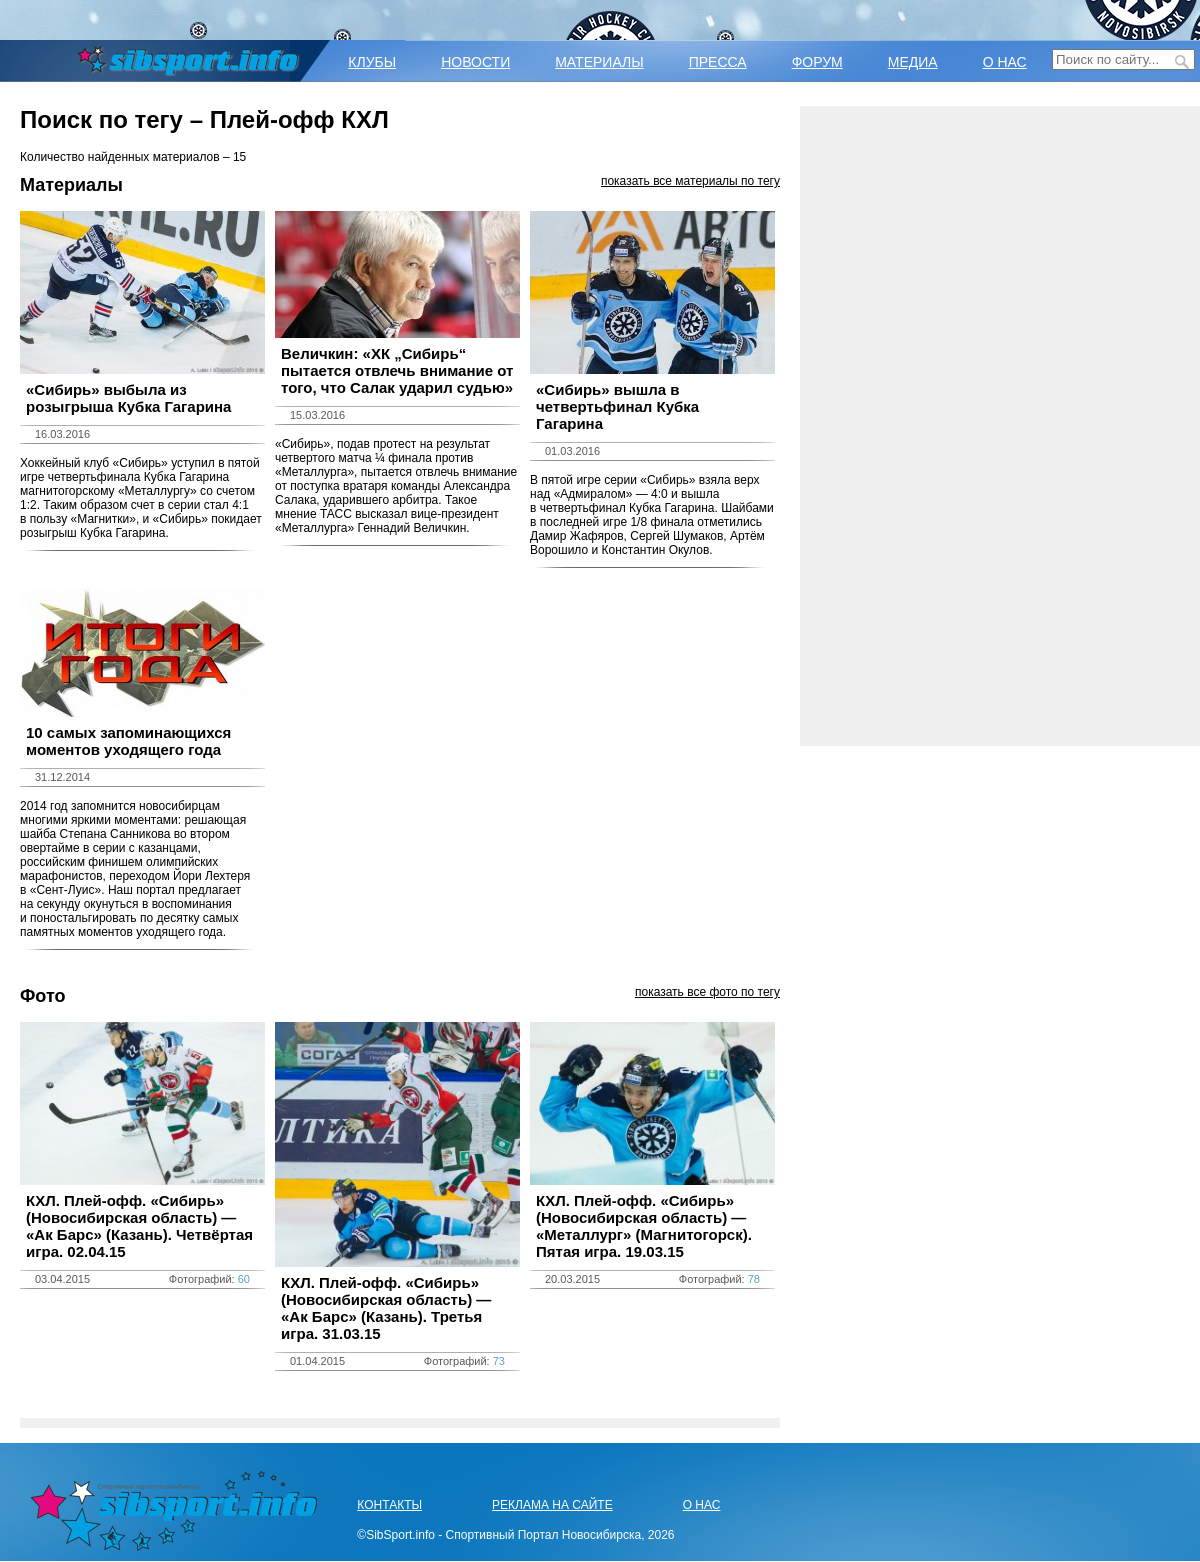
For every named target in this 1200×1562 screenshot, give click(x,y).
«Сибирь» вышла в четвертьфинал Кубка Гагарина (617, 406)
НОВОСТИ (475, 62)
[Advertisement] (1000, 426)
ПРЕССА (718, 62)
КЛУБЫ (372, 62)
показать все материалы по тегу (690, 181)
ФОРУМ (817, 62)
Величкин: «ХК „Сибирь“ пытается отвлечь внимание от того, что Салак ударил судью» (397, 370)
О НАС (1005, 62)
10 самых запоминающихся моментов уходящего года (128, 741)
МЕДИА (913, 62)
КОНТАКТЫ (389, 1505)
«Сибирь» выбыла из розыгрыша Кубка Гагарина (128, 398)
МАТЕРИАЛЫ (599, 62)
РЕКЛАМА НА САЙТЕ (552, 1505)
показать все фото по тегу (707, 992)
